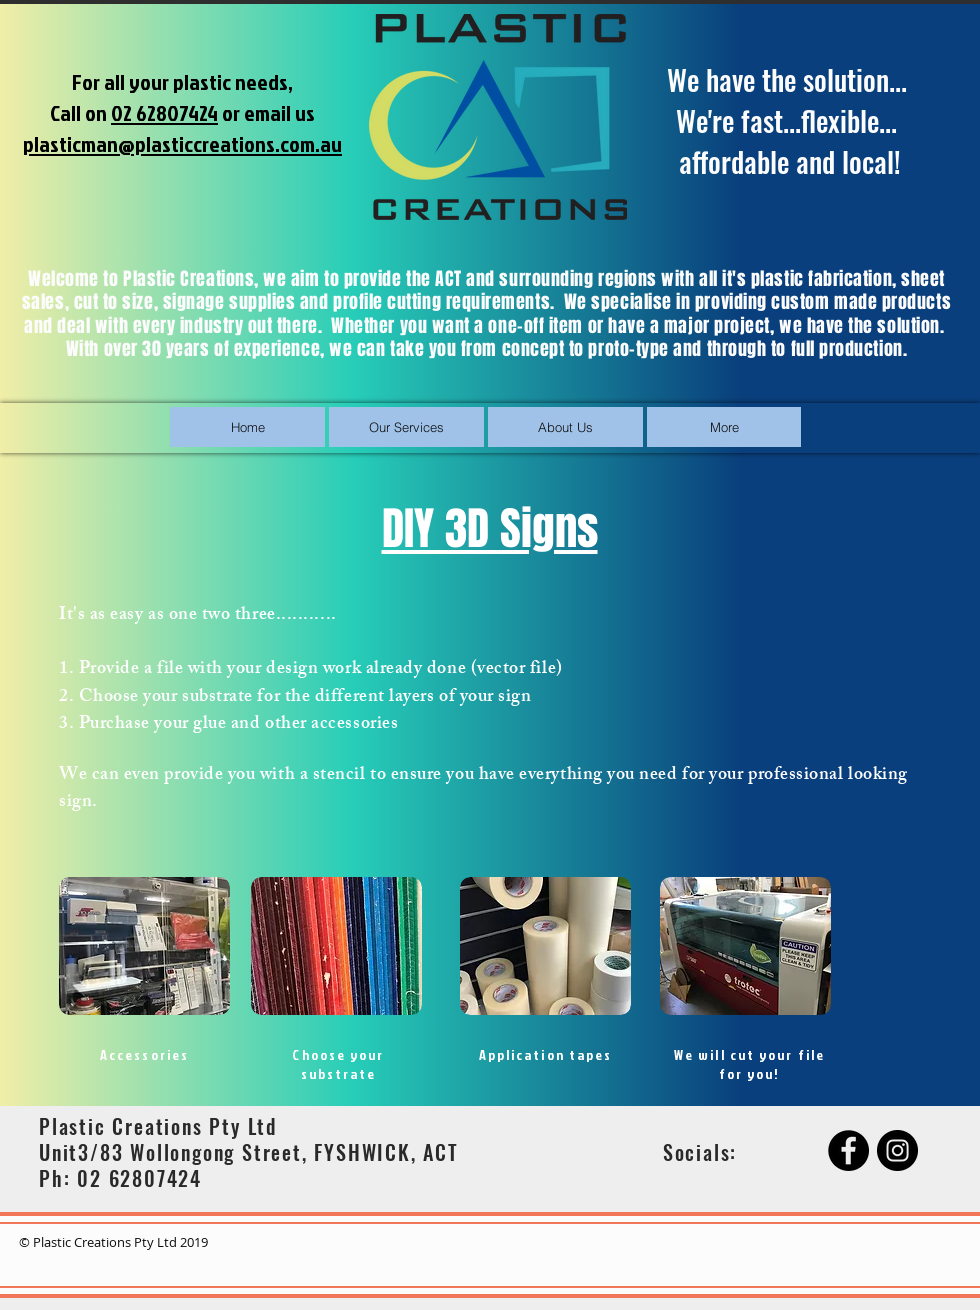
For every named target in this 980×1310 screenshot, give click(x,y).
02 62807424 (164, 112)
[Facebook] (848, 1150)
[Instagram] (897, 1150)
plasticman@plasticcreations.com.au (182, 143)
